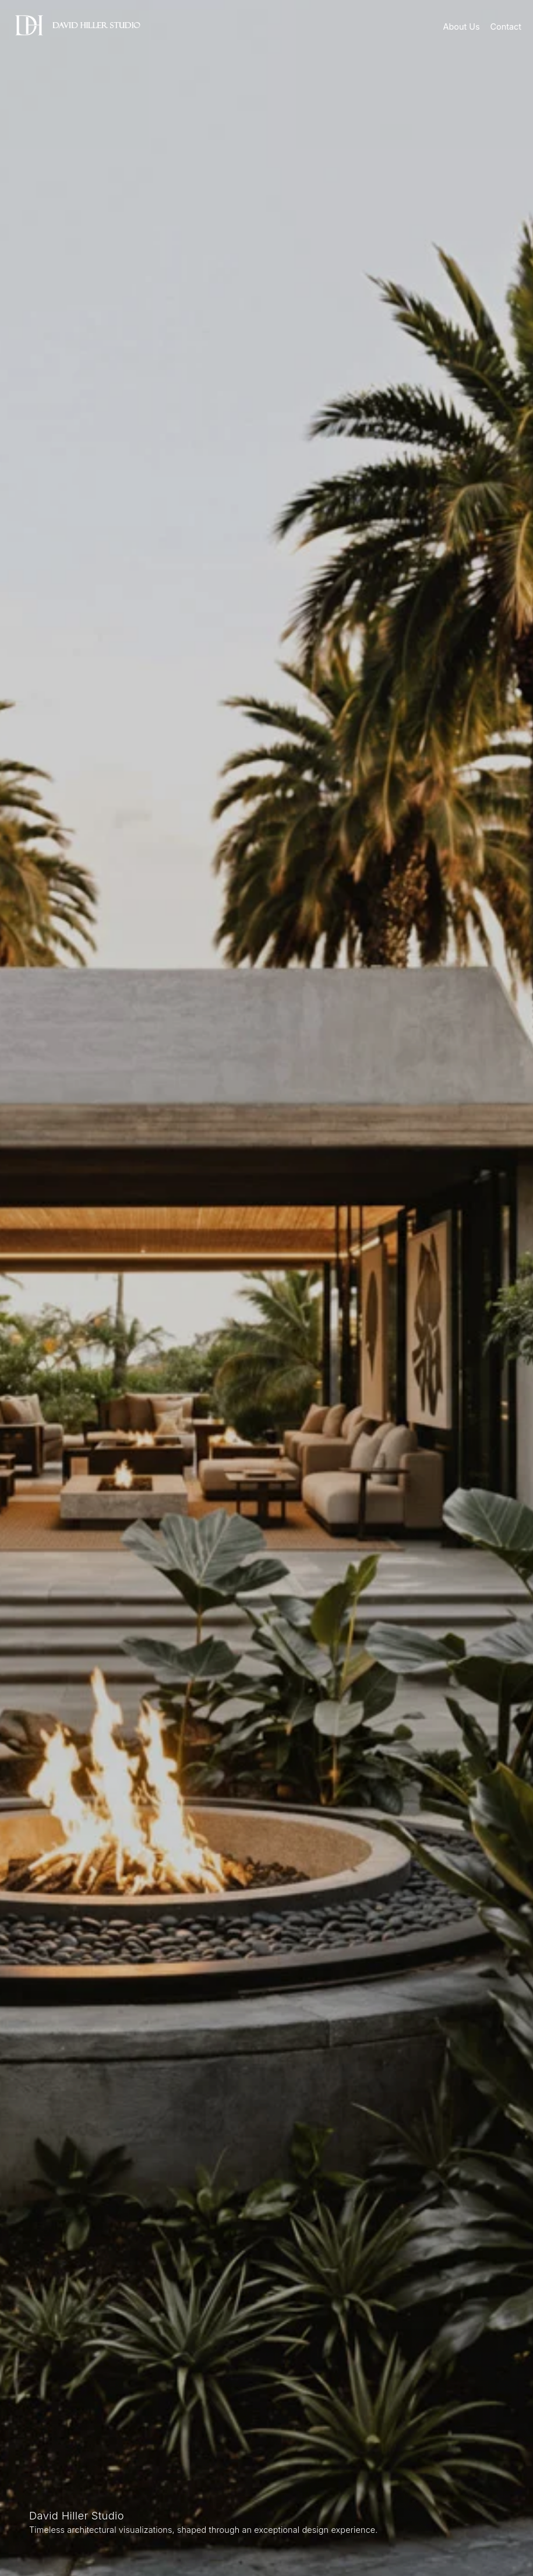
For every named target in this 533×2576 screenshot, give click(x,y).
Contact (505, 26)
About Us (461, 26)
